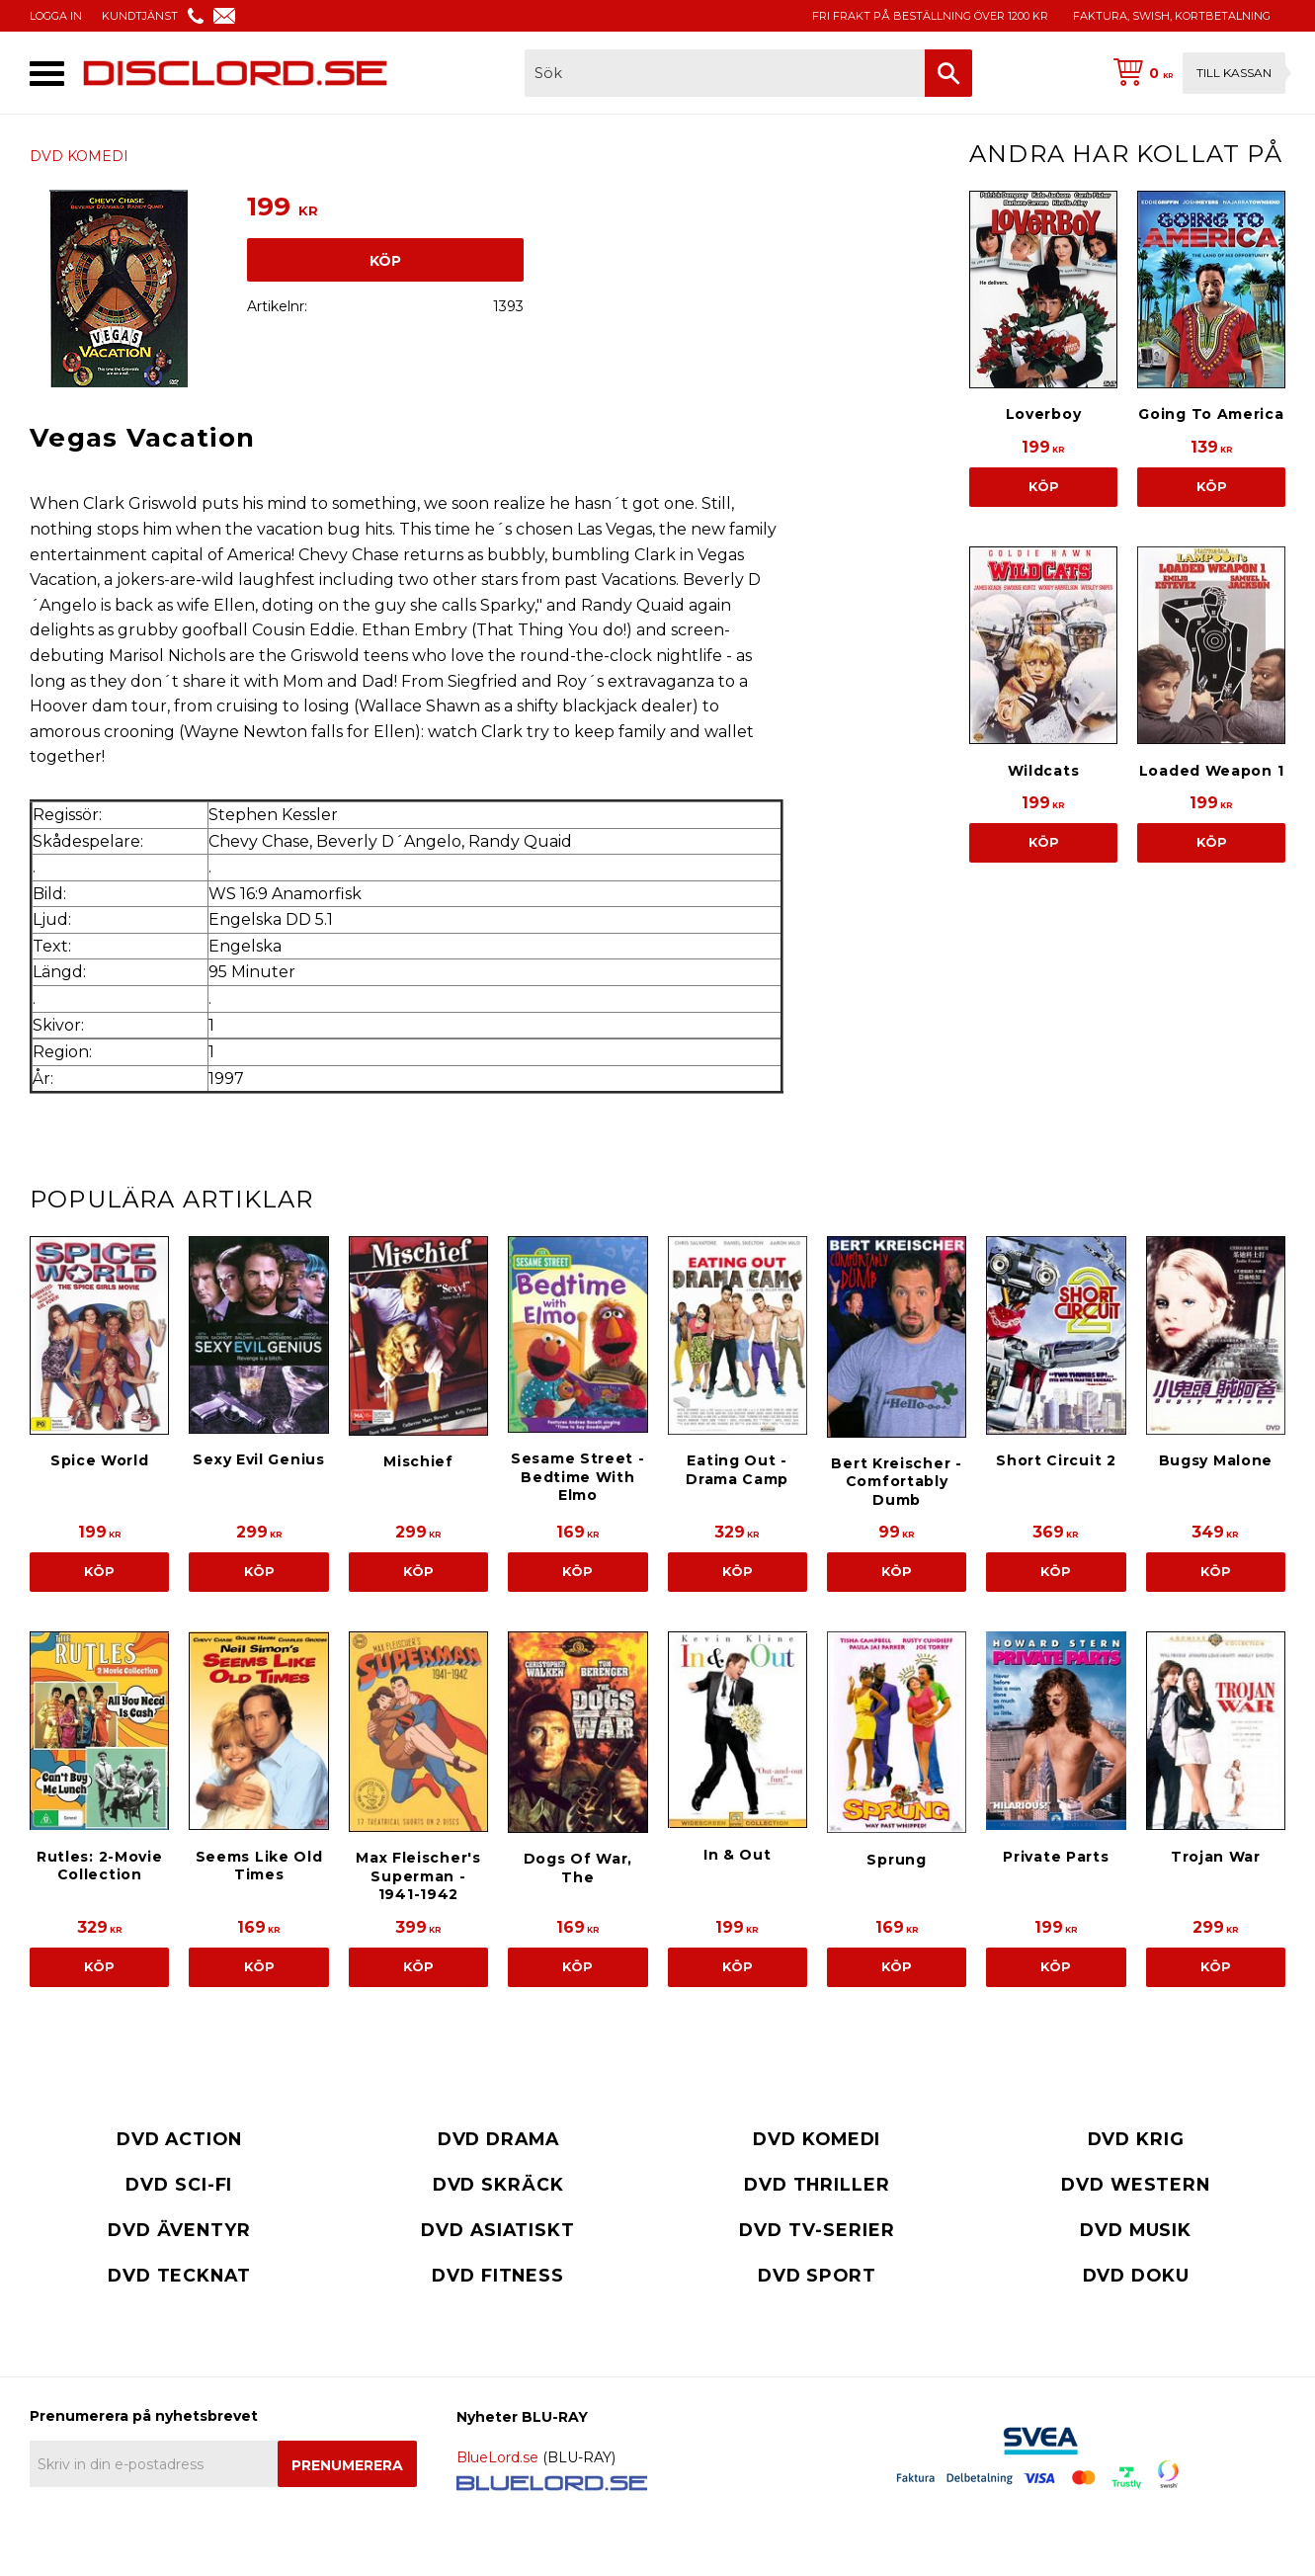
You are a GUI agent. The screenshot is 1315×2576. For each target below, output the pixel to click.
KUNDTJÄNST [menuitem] (140, 16)
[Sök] (948, 73)
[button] (47, 73)
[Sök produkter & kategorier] (725, 73)
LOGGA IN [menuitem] (56, 16)
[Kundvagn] (1195, 73)
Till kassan (1234, 72)
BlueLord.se (497, 2457)
